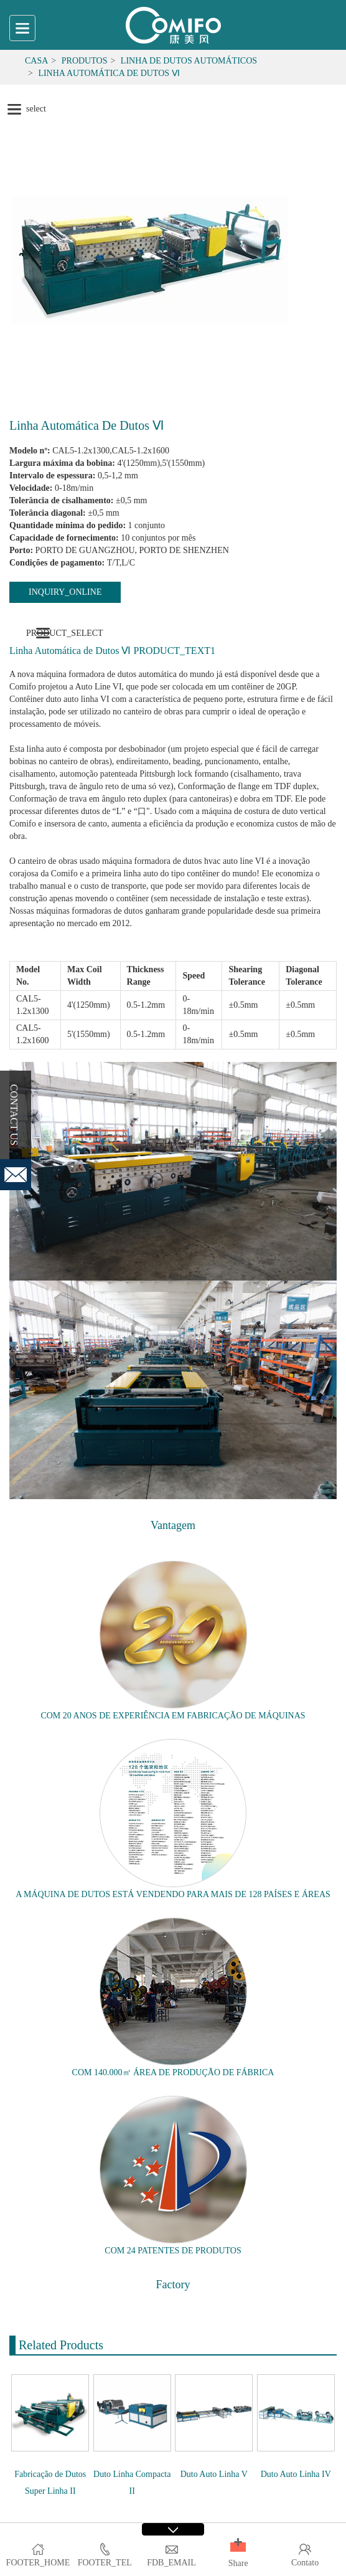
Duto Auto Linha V (214, 2474)
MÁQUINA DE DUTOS (67, 1894)
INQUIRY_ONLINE (65, 592)
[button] (238, 2547)
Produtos (85, 60)
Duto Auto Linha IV (296, 2474)
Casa (36, 60)
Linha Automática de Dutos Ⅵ (108, 73)
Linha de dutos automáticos (189, 60)
